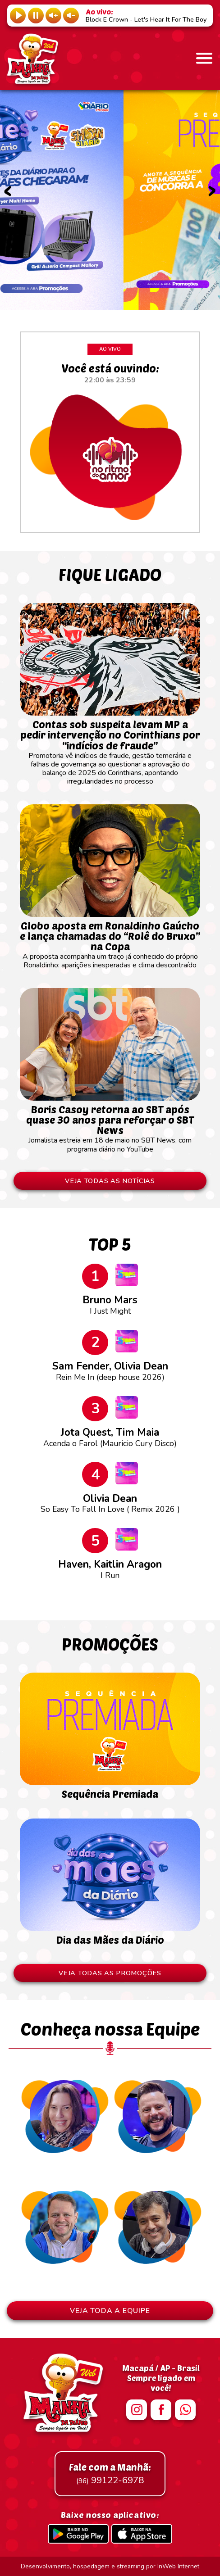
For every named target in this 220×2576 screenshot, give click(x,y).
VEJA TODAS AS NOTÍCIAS (110, 1180)
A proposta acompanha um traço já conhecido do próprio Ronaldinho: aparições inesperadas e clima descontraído (110, 941)
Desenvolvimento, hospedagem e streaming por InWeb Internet (110, 2566)
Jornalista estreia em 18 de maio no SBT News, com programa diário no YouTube (110, 1125)
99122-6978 (110, 2473)
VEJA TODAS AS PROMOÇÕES (110, 1972)
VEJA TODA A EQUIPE (110, 2311)
